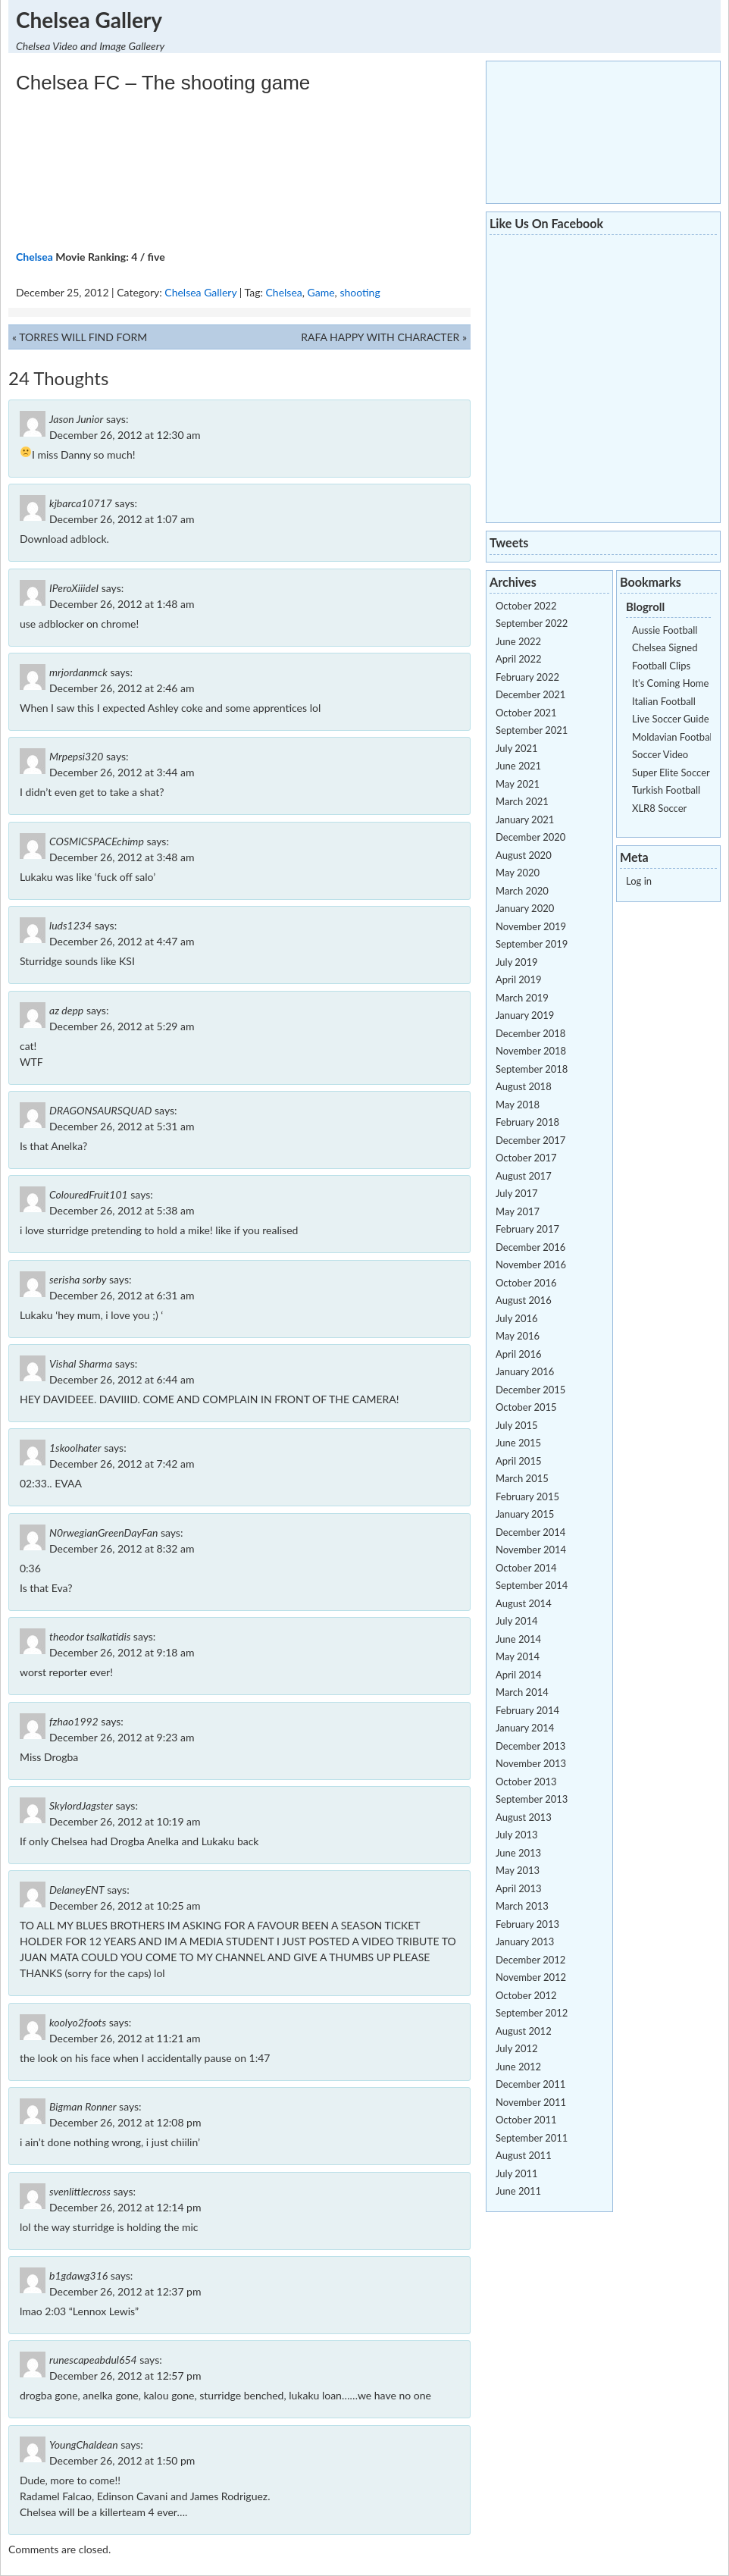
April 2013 (518, 1888)
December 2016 (530, 1247)
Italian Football (664, 701)
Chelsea (34, 256)
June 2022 (518, 641)
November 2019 (531, 926)
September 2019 (532, 944)
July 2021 (517, 748)
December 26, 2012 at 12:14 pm (125, 2207)
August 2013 (524, 1817)
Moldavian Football (673, 737)
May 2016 (518, 1336)
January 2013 (525, 1941)
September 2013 (532, 1799)
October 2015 (526, 1407)
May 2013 (518, 1870)
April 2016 (518, 1354)
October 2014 (526, 1568)
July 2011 (517, 2173)
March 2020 (522, 891)
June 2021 (518, 766)
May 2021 (518, 784)
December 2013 (530, 1746)
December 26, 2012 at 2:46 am (121, 688)
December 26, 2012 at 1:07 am (121, 518)
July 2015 (517, 1425)
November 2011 (531, 2102)
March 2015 (522, 1478)
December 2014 (530, 1532)
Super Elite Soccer (671, 772)
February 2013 (527, 1924)
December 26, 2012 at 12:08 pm (125, 2122)
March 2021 (522, 801)
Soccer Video (660, 754)
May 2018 (518, 1104)
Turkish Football (666, 790)
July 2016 (517, 1318)
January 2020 (525, 908)
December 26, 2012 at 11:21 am (125, 2038)
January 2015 (525, 1514)
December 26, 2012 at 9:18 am (121, 1652)
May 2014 (518, 1656)
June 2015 (518, 1443)
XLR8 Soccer (659, 808)
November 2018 (531, 1051)
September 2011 (532, 2138)
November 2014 (531, 1549)
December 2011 (530, 2084)
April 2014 (518, 1675)
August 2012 (524, 2031)
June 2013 (518, 1853)
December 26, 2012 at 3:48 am (121, 857)
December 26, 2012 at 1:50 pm (122, 2460)
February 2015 (527, 1496)
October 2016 (526, 1283)
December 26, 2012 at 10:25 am (125, 1905)
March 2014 (522, 1692)
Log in (639, 881)
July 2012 (517, 2048)
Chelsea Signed (664, 647)
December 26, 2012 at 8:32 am (121, 1548)
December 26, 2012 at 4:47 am (121, 941)
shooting (359, 292)
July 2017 (517, 1193)
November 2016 (531, 1264)
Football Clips (661, 666)
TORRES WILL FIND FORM (83, 337)
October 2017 (526, 1158)
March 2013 (522, 1906)
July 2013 (517, 1835)
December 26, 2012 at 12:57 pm (125, 2375)
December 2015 (530, 1390)
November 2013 (531, 1763)
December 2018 (530, 1033)
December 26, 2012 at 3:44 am (121, 772)
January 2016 (525, 1371)
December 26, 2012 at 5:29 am (121, 1026)
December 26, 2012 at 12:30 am (125, 434)
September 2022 (532, 623)
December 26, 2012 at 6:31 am (121, 1295)
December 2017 (530, 1140)
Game (321, 292)
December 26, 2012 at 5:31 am (121, 1126)
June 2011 (518, 2191)
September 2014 (532, 1585)
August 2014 (524, 1603)
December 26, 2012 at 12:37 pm (125, 2291)
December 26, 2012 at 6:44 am (121, 1379)
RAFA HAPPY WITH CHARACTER (380, 337)
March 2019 (522, 998)
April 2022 (518, 659)
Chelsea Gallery (89, 20)
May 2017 (518, 1211)
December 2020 (530, 837)
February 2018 (527, 1122)
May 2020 (518, 873)
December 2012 (530, 1960)
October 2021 (526, 713)
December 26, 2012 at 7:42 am (121, 1463)
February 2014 (527, 1710)
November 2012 (531, 1977)
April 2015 (518, 1461)
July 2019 (517, 962)
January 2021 (525, 819)
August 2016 (524, 1300)
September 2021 (532, 730)
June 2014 (518, 1639)
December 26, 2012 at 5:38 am (121, 1210)
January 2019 (525, 1015)
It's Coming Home (670, 683)
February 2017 (527, 1229)
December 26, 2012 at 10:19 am (125, 1821)
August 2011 (524, 2155)
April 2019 (518, 979)
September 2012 (532, 2013)
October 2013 (526, 1781)
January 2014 (525, 1728)
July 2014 (517, 1621)
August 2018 (524, 1086)
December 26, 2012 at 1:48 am (121, 603)
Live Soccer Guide (670, 719)
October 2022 (526, 606)
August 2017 (524, 1176)
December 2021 (530, 694)
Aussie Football (664, 630)
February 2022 (527, 677)
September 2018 (532, 1069)
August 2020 (524, 855)
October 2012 (526, 1995)
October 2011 (526, 2120)
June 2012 (518, 2066)
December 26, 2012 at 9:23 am (121, 1737)
